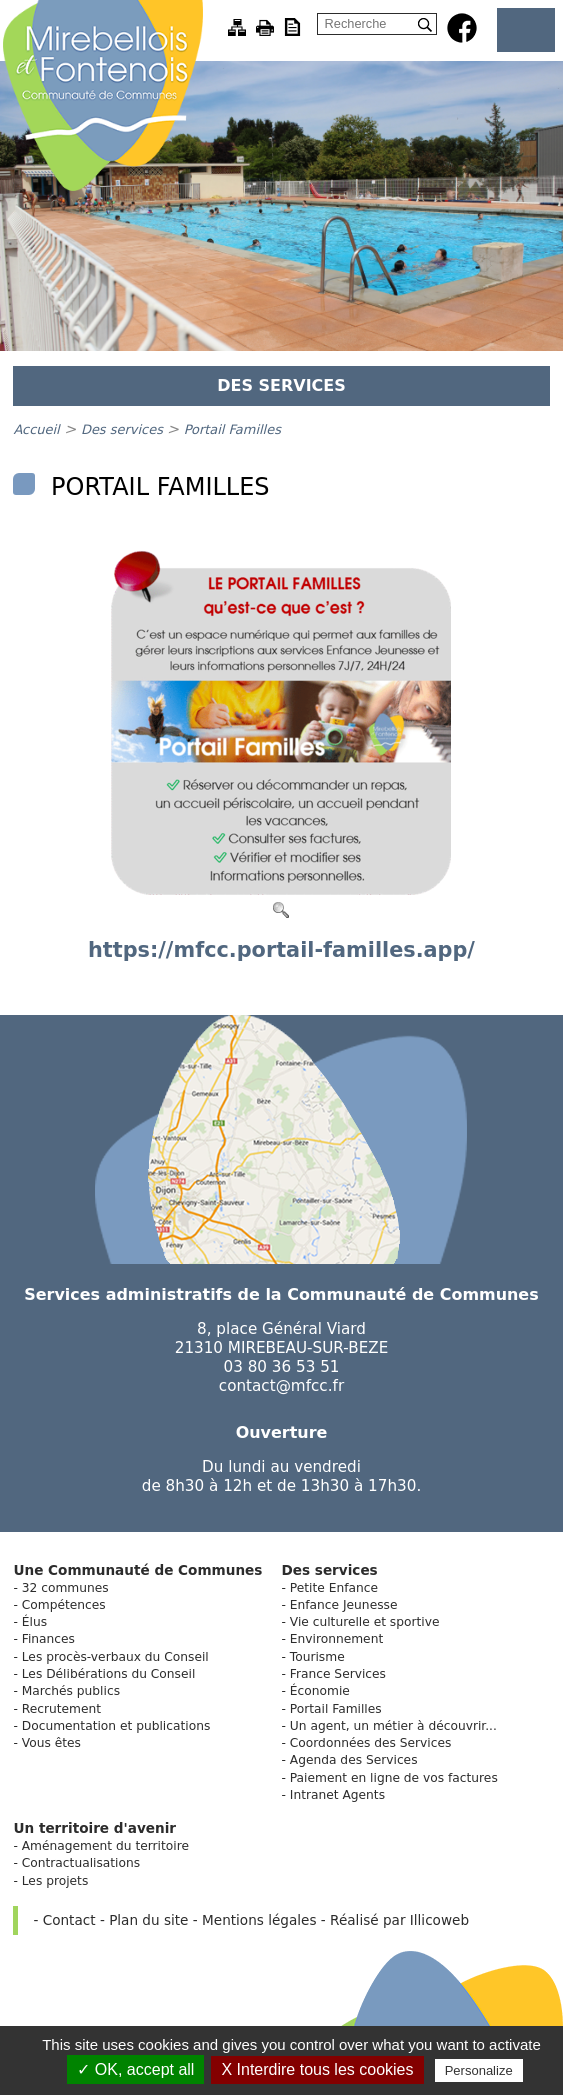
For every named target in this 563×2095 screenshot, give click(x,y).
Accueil (36, 429)
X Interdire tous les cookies (317, 2069)
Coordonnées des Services (371, 1743)
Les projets (55, 1881)
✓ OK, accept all (135, 2069)
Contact (69, 1920)
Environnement (336, 1639)
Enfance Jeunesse (344, 1605)
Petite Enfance (334, 1588)
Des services (124, 429)
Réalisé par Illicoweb (399, 1920)
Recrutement (61, 1709)
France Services (338, 1674)
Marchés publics (71, 1691)
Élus (34, 1622)
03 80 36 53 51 (282, 1367)
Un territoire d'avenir (94, 1828)
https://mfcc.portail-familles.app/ (281, 950)
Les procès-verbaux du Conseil (115, 1657)
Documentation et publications (116, 1726)
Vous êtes (51, 1743)
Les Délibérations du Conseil (109, 1674)
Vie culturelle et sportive (365, 1622)
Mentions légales (259, 1920)
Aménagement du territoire (105, 1846)
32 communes (65, 1588)
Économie (320, 1691)
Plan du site (148, 1920)
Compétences (64, 1605)
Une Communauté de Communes (137, 1570)
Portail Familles (232, 429)
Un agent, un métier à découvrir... (393, 1726)
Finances (48, 1639)
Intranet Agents (337, 1795)
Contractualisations (81, 1863)
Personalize (479, 2070)
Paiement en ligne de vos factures (394, 1778)
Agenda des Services (354, 1760)
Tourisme (317, 1657)
